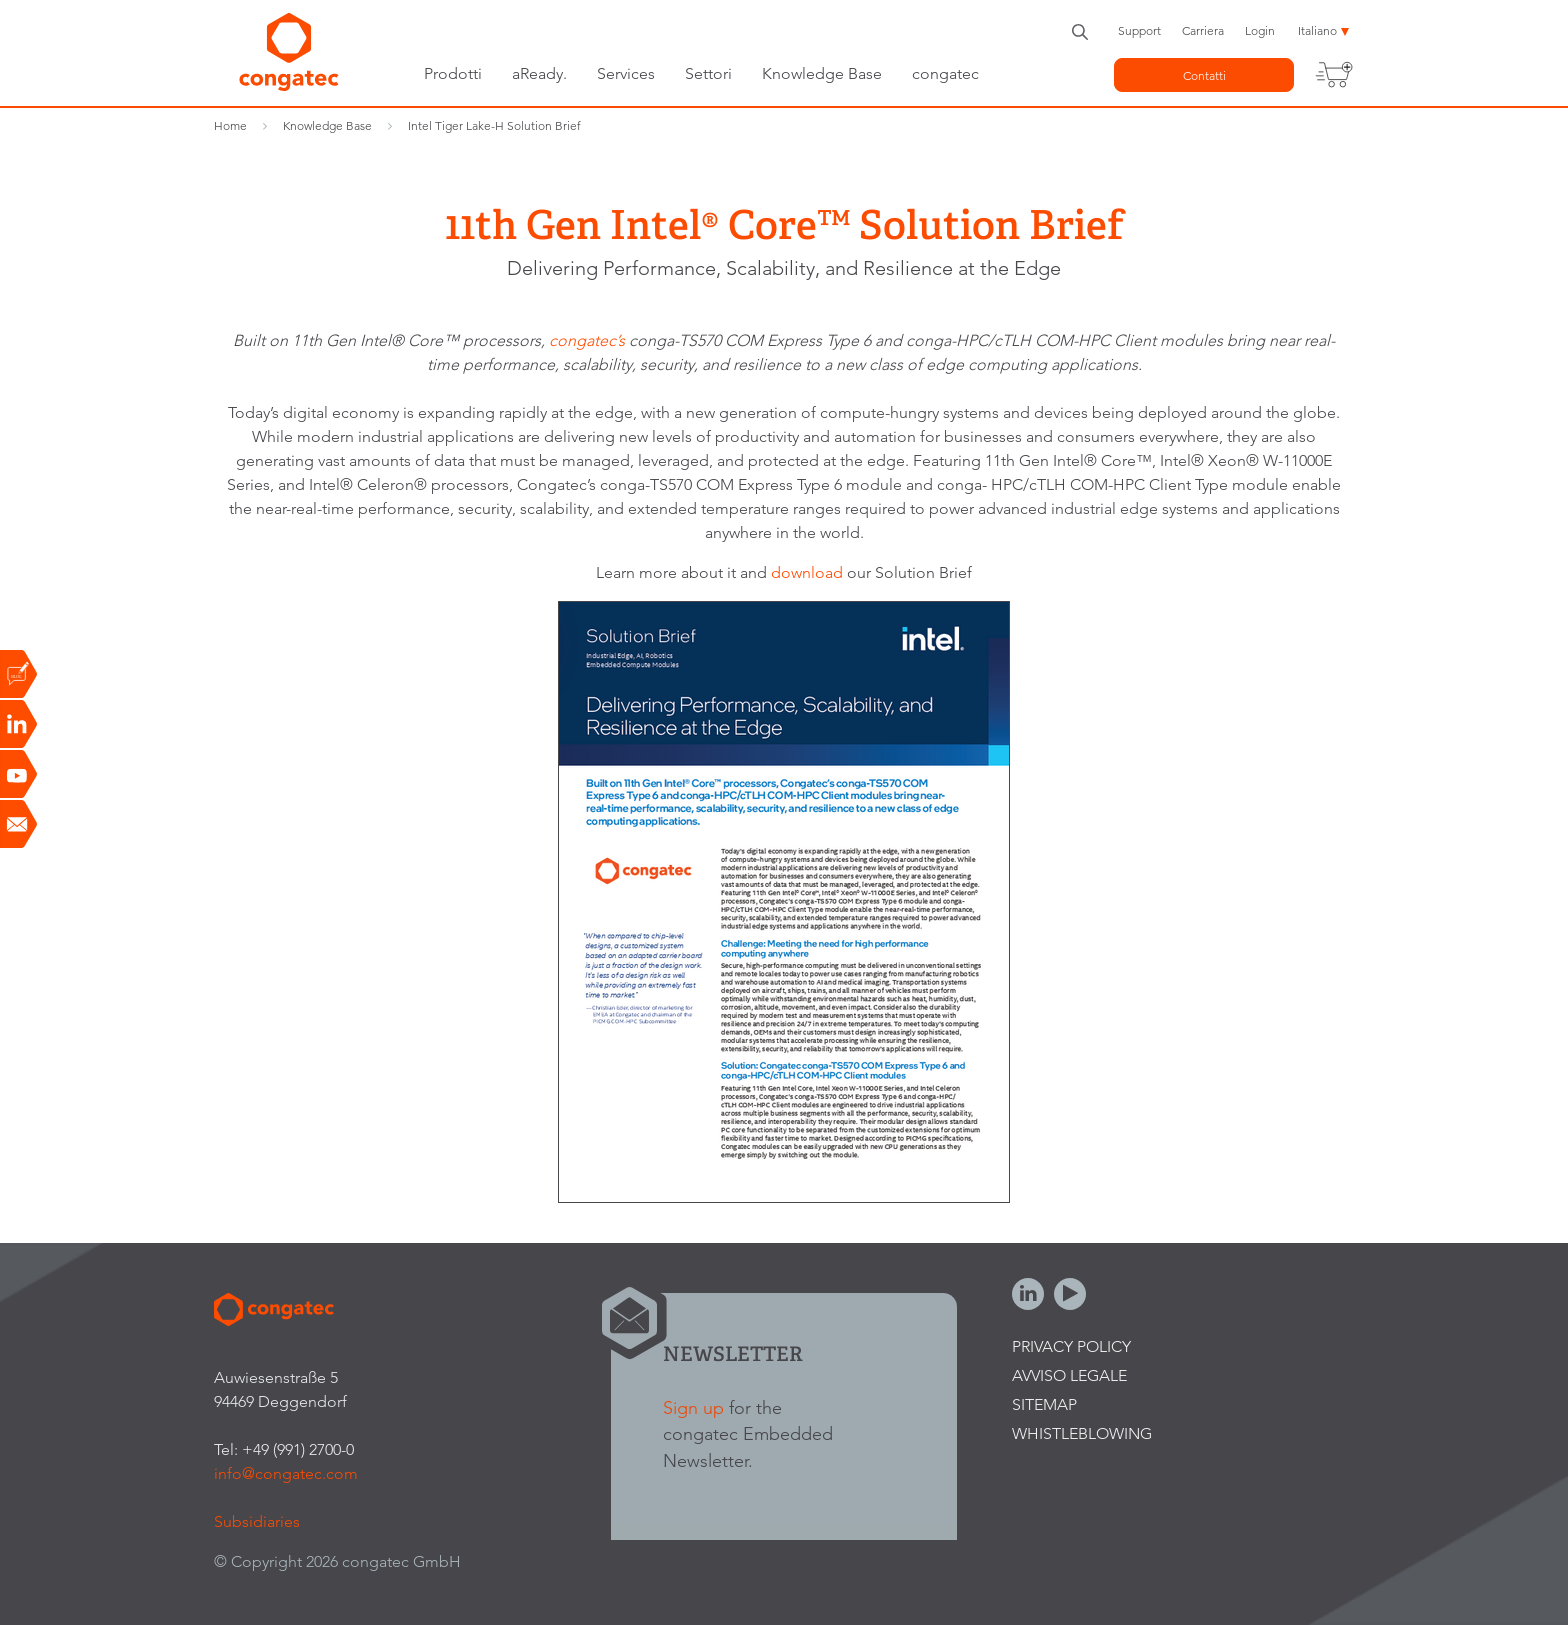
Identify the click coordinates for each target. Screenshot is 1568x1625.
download (809, 572)
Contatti (1204, 75)
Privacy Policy (1071, 1346)
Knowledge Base (822, 73)
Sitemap (1044, 1404)
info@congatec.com (286, 1473)
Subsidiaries (257, 1521)
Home (230, 125)
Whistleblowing (1082, 1433)
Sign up (693, 1407)
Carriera (1203, 30)
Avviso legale (1069, 1375)
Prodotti (453, 73)
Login (1260, 30)
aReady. (539, 73)
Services (626, 73)
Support (1139, 30)
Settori (708, 73)
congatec (945, 73)
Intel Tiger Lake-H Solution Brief (494, 125)
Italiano (1317, 30)
